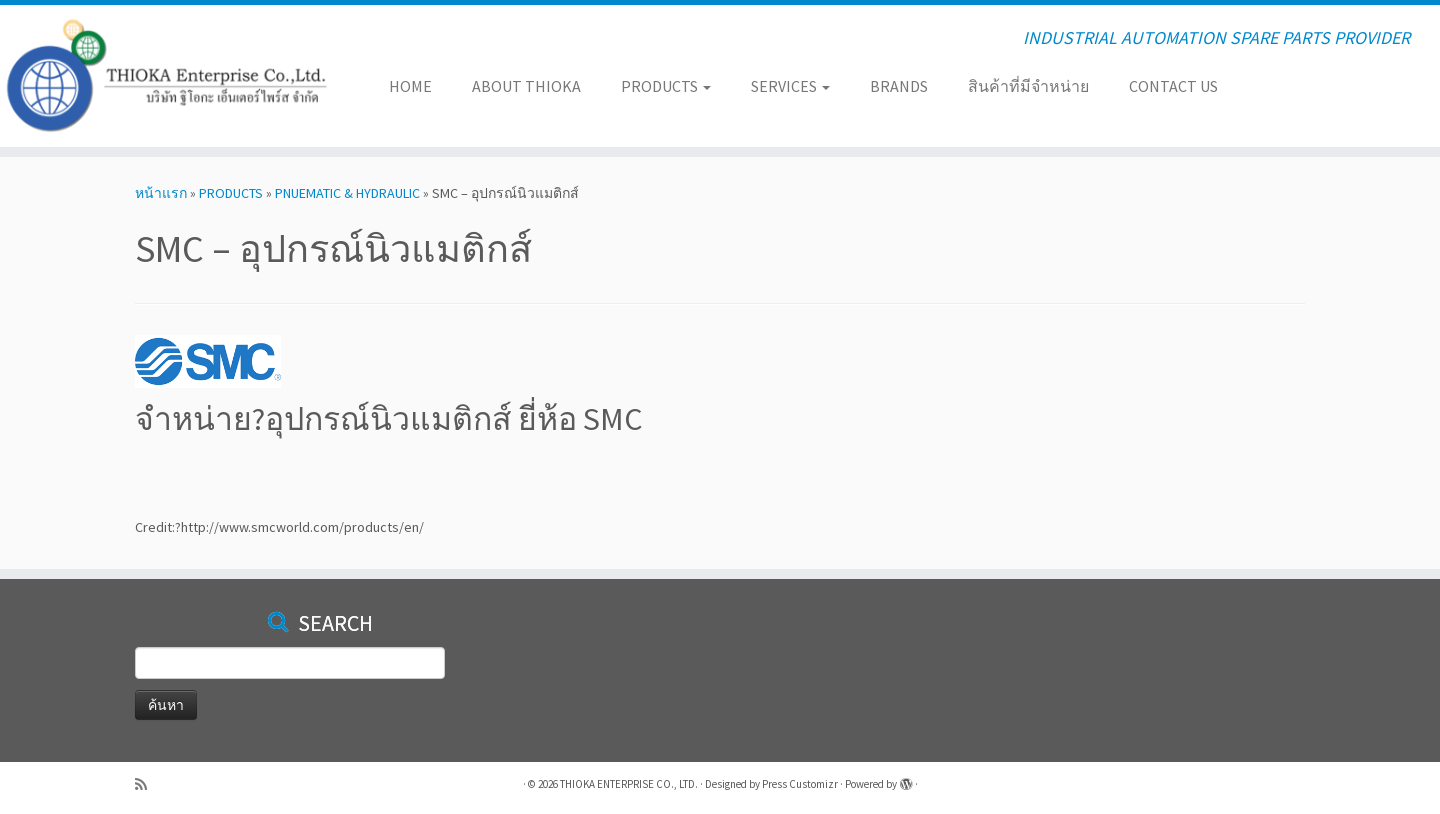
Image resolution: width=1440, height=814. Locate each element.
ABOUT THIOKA (526, 86)
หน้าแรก (161, 193)
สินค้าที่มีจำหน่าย (1028, 86)
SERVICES (790, 86)
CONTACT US (1173, 86)
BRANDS (899, 86)
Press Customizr (800, 784)
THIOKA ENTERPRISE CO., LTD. (629, 784)
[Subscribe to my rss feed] (147, 784)
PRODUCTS (666, 86)
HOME (410, 86)
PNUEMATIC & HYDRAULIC (347, 193)
